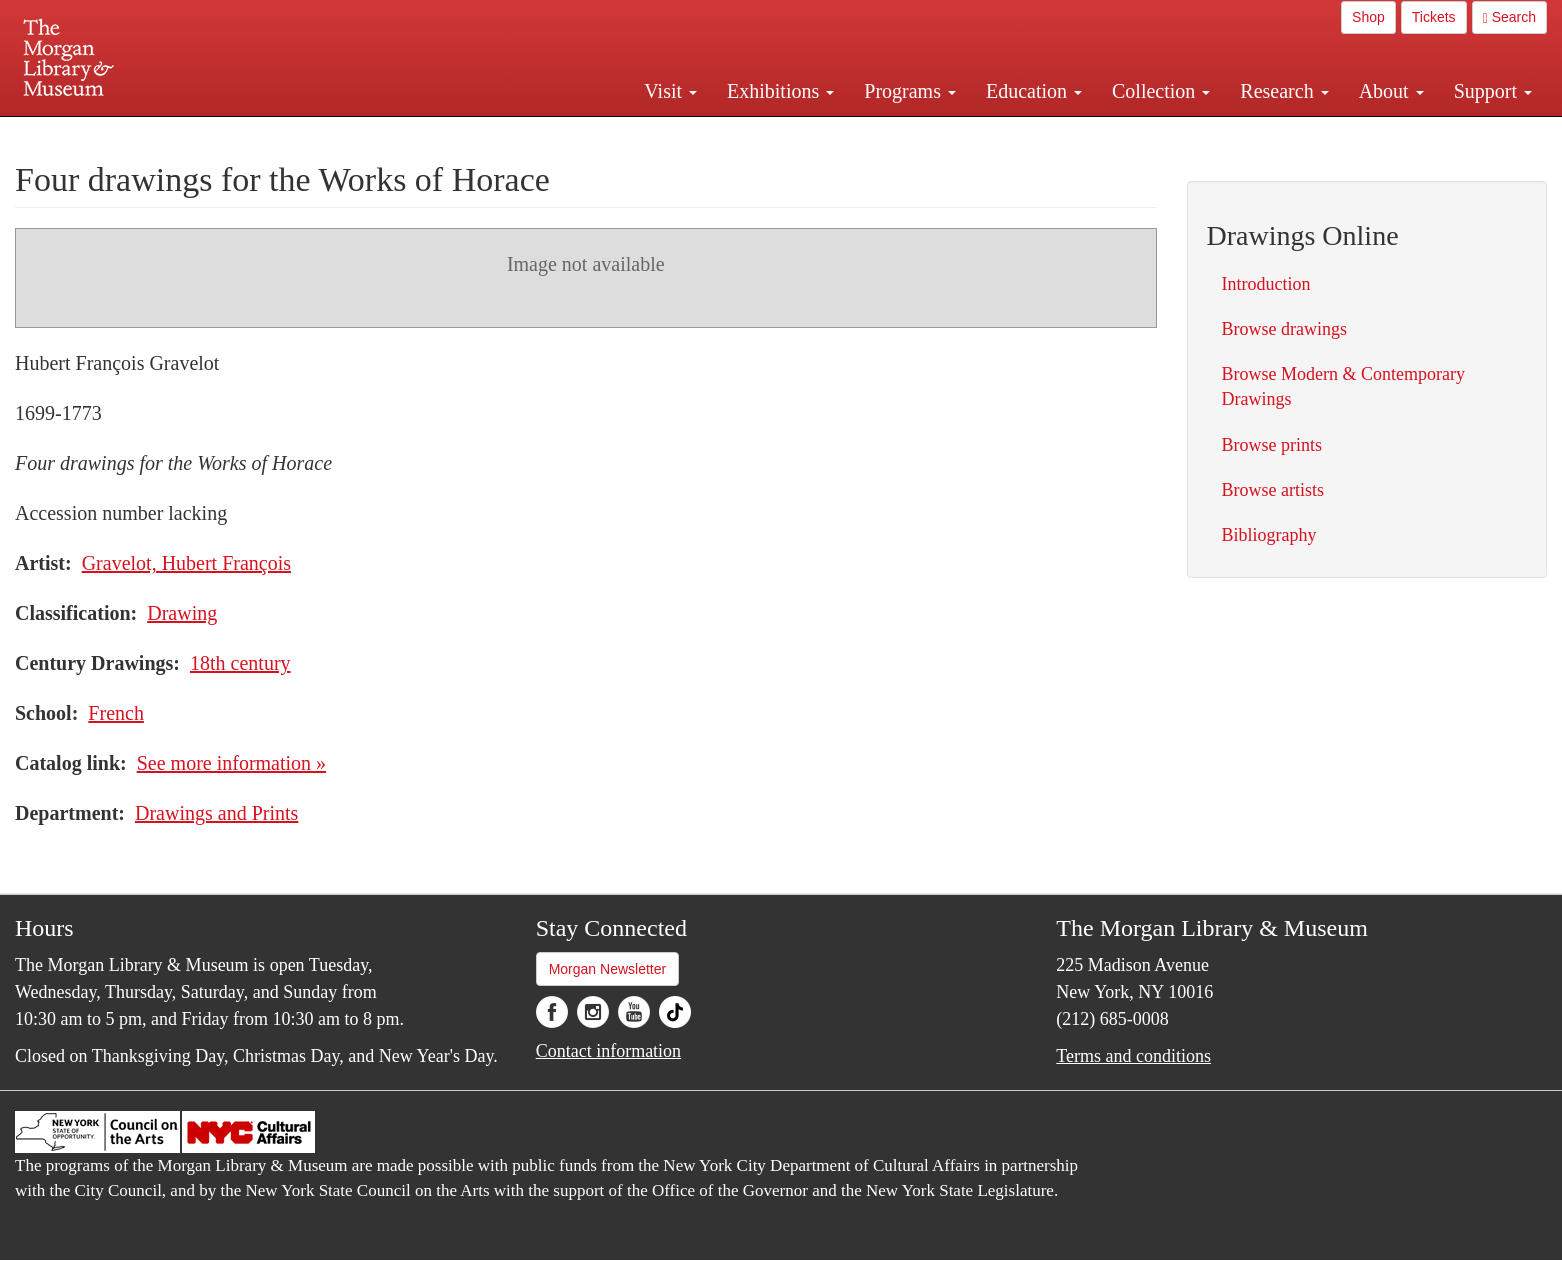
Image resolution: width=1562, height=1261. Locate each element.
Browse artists (1273, 490)
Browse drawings (1284, 329)
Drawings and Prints (216, 813)
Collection (1161, 91)
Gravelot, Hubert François (186, 563)
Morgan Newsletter (608, 969)
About (1391, 91)
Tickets (1434, 17)
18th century (240, 663)
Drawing (182, 613)
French (116, 713)
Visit (670, 91)
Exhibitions (780, 91)
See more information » (231, 763)
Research (1284, 91)
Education (1034, 91)
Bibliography (1269, 535)
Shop (1368, 17)
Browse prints (1272, 445)
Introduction (1266, 284)
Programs (910, 91)
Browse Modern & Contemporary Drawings (1343, 386)
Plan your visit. (543, 134)
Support (1493, 91)
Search (1509, 17)
